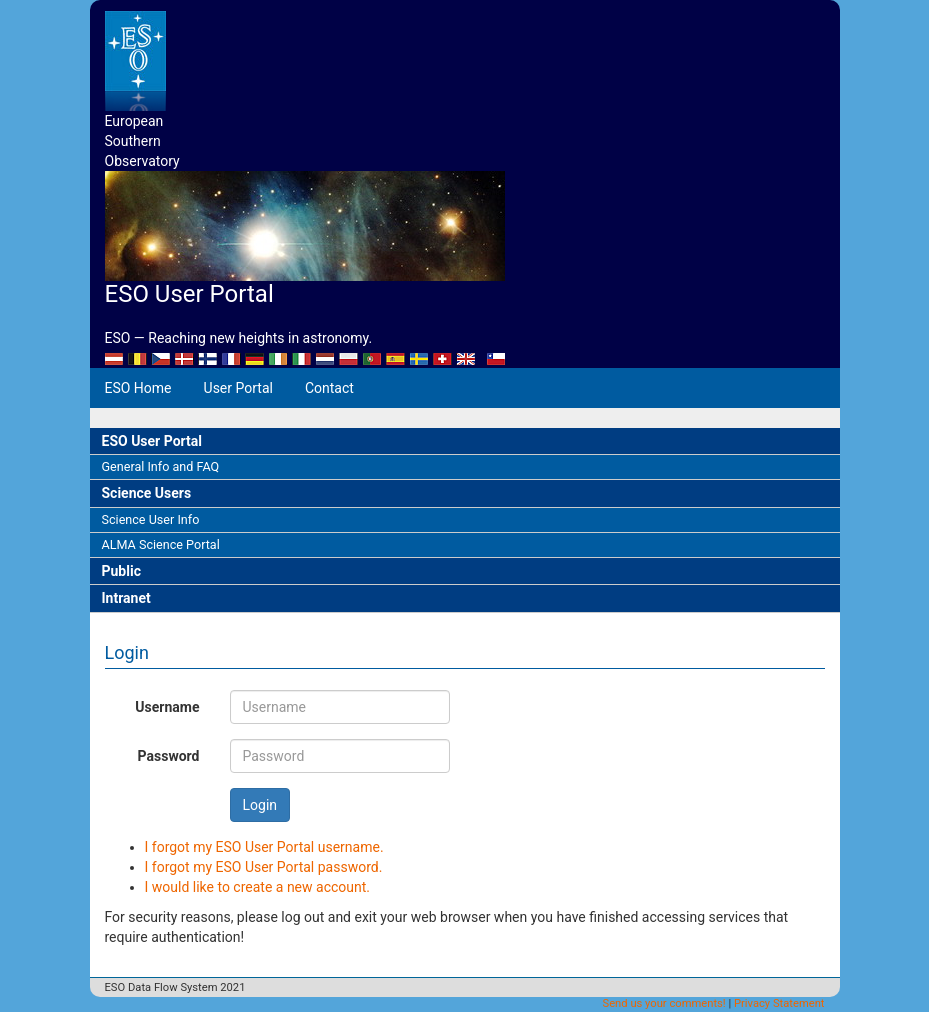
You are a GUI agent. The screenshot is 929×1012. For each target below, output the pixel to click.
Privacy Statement (779, 1003)
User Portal (238, 388)
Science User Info (151, 519)
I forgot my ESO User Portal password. (264, 867)
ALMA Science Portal (161, 544)
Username (167, 707)
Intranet (126, 598)
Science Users (147, 493)
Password (169, 756)
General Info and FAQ (161, 466)
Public (121, 571)
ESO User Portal (152, 441)
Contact (329, 388)
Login (260, 805)
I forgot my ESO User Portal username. (264, 847)
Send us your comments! (664, 1003)
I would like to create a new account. (258, 887)
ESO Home (138, 388)
